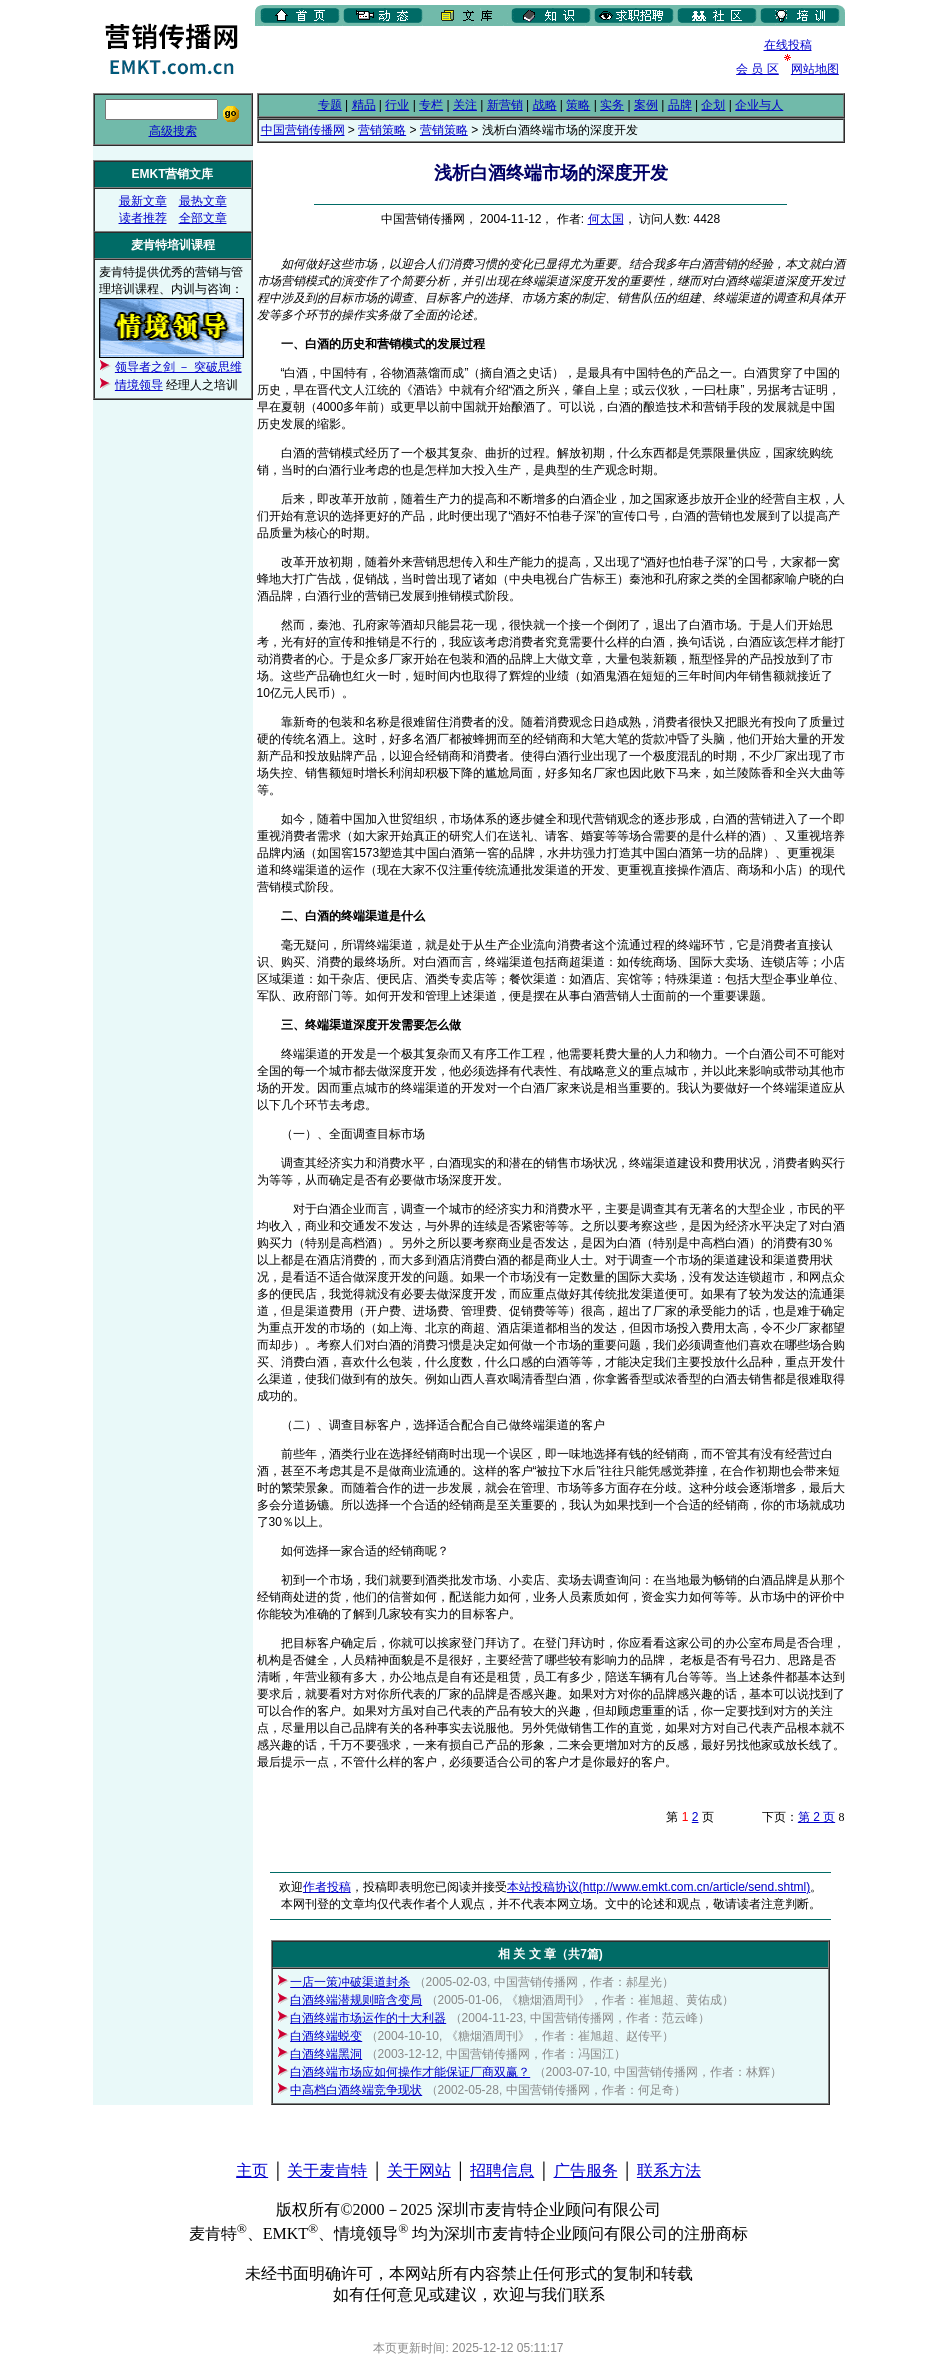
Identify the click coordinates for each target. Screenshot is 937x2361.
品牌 (680, 105)
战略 (545, 105)
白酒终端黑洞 (326, 2054)
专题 (330, 105)
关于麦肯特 (327, 2170)
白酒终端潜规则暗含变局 (356, 2000)
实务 (612, 105)
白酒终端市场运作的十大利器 (368, 2018)
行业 (397, 105)
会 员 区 (757, 69)
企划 (713, 105)
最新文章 (143, 201)
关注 (465, 105)
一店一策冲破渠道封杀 (350, 1982)
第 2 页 (816, 1817)
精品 (364, 105)
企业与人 (759, 105)
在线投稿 (788, 45)
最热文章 (203, 201)
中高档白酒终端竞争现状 (356, 2090)
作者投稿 (327, 1887)
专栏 (431, 105)
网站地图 (815, 69)
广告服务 (586, 2170)
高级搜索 (173, 131)
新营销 (505, 105)
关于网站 (419, 2170)
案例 (646, 105)
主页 (252, 2170)
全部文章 (203, 218)
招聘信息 (502, 2170)
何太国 (606, 219)
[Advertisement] (489, 59)
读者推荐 (143, 218)
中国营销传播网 (303, 130)
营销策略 (382, 130)
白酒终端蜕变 (326, 2036)
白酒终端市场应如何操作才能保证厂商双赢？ (410, 2072)
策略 (578, 105)
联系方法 (669, 2170)
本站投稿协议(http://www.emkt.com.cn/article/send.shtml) (658, 1887)
